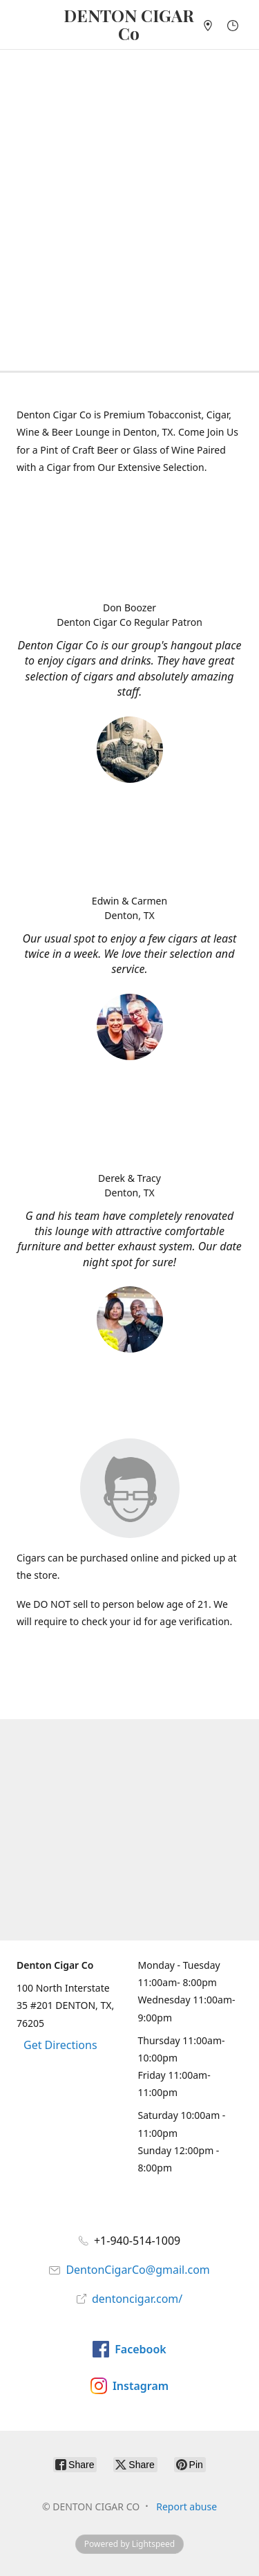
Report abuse (186, 2506)
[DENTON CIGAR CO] (129, 24)
